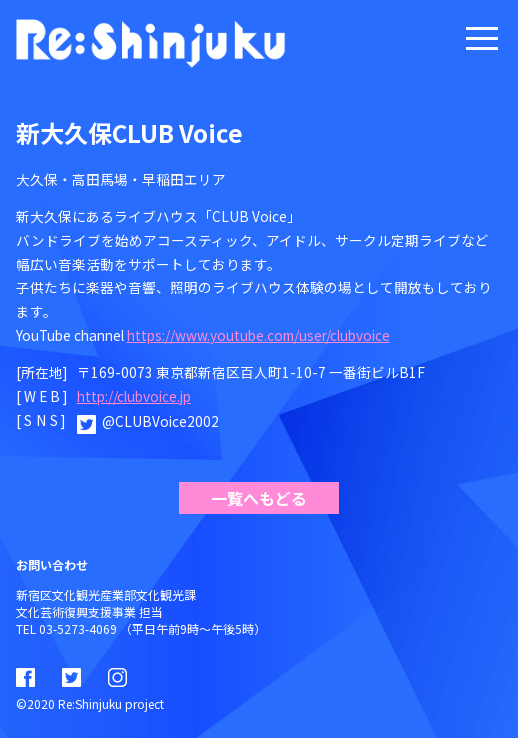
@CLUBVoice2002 (160, 421)
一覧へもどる (259, 498)
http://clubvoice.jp (134, 396)
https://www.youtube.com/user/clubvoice (258, 335)
